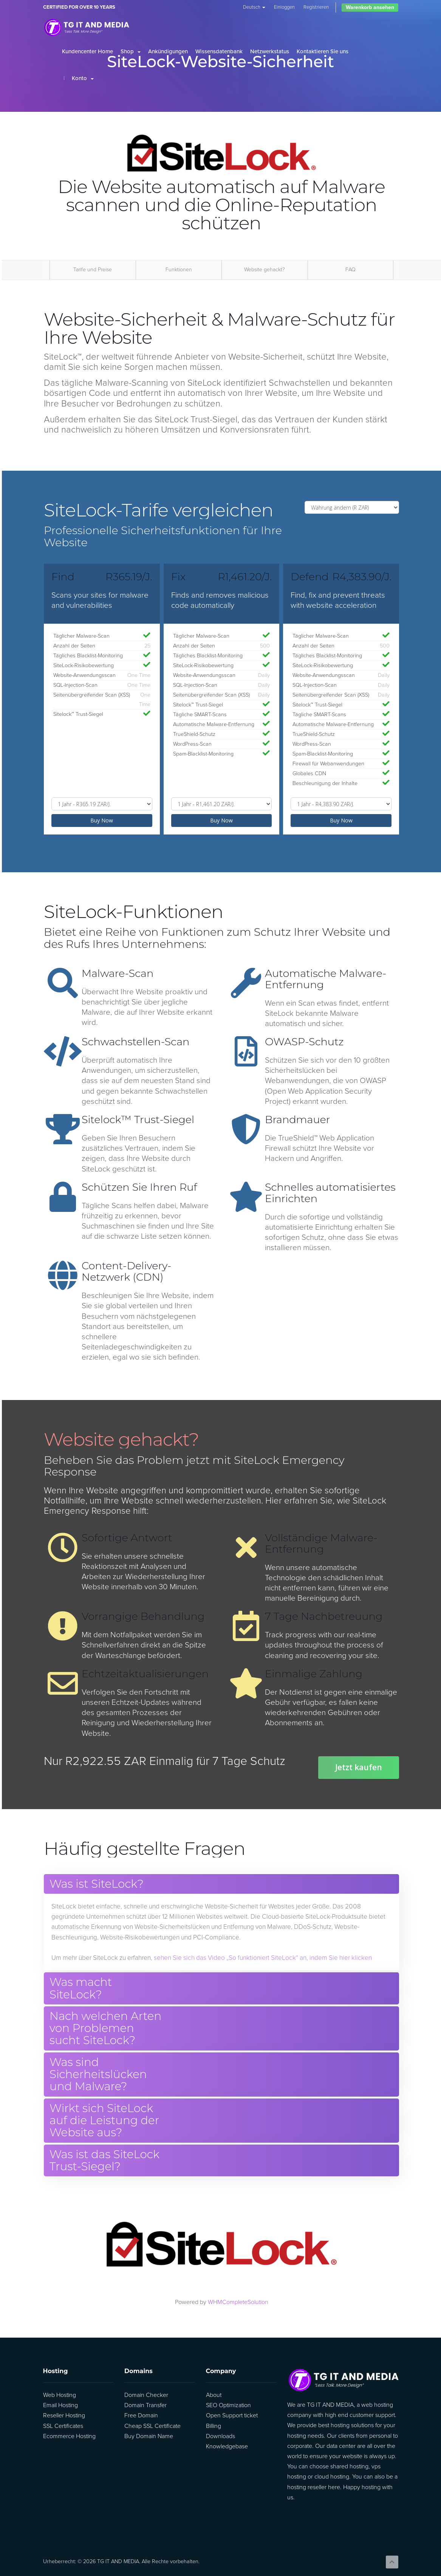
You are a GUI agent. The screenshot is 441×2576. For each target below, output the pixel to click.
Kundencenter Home (87, 51)
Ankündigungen (168, 51)
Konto (83, 78)
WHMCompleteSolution (238, 2302)
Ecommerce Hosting (69, 2436)
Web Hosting (59, 2395)
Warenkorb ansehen (370, 7)
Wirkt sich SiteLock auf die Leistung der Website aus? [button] (104, 2120)
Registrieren (316, 7)
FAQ (350, 269)
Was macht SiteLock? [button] (81, 1988)
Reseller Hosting (64, 2415)
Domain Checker (146, 2395)
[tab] (221, 1884)
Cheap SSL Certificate (152, 2426)
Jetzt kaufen (358, 1767)
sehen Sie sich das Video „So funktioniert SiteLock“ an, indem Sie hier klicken (263, 1958)
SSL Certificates (63, 2426)
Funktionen (179, 269)
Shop (131, 51)
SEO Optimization (228, 2405)
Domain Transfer (145, 2405)
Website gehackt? (264, 269)
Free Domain (141, 2415)
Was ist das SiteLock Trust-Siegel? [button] (104, 2160)
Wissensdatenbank (219, 51)
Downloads (220, 2436)
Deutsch (254, 7)
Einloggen (284, 7)
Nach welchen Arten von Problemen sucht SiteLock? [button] (105, 2028)
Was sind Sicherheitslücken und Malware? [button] (98, 2074)
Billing (213, 2426)
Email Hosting (60, 2405)
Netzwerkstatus (269, 51)
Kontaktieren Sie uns (322, 51)
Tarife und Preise (92, 269)
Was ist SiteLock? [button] (97, 1884)
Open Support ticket (232, 2415)
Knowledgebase (227, 2446)
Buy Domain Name (148, 2436)
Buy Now (101, 820)
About (213, 2395)
